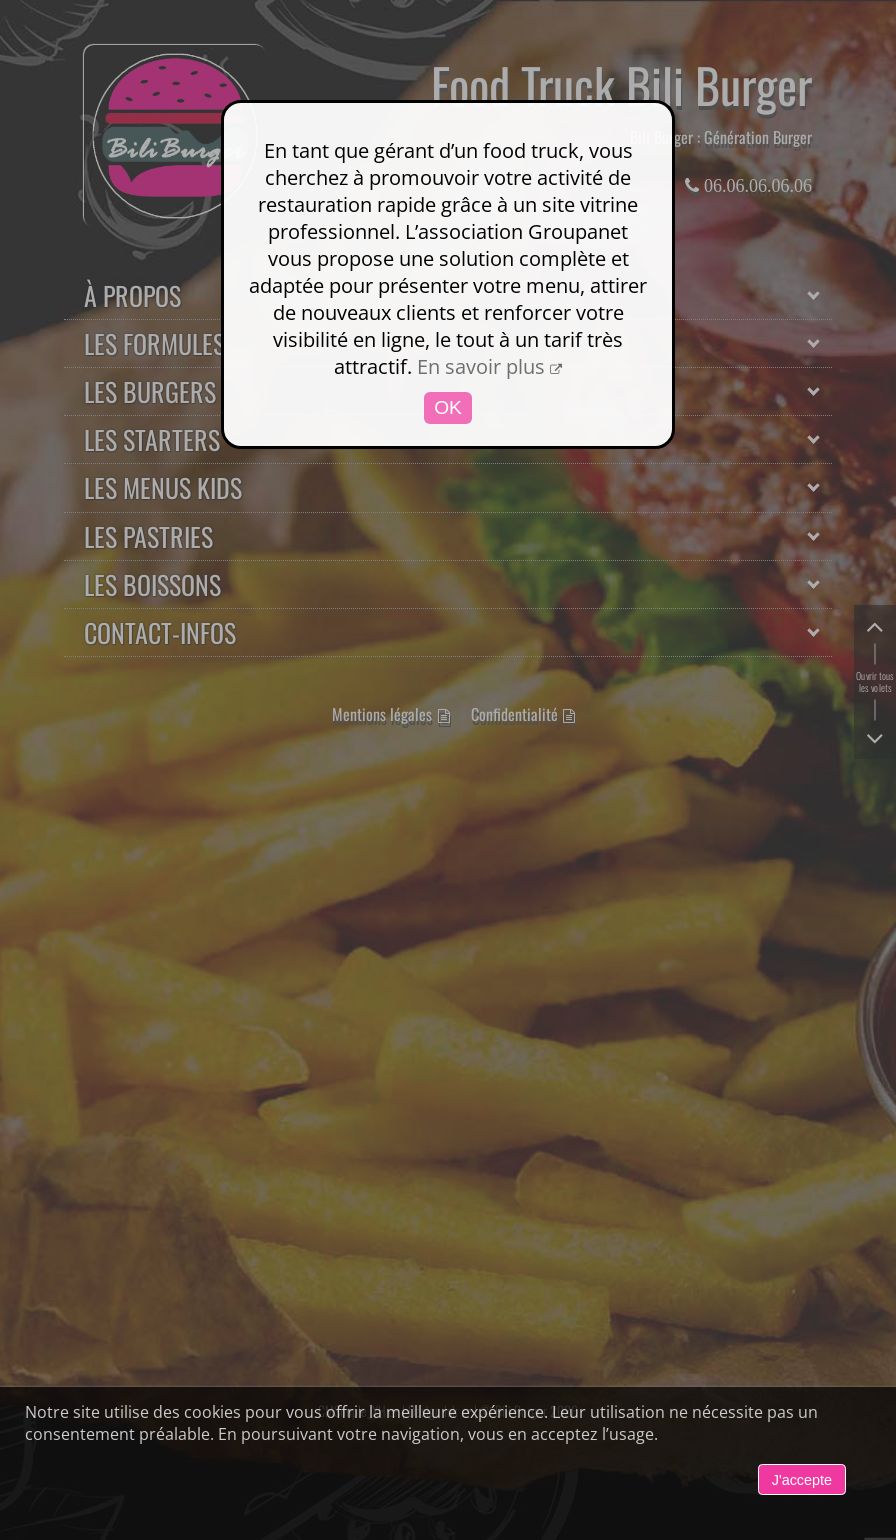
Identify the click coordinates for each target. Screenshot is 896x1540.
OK (448, 407)
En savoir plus (481, 366)
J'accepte (802, 1480)
